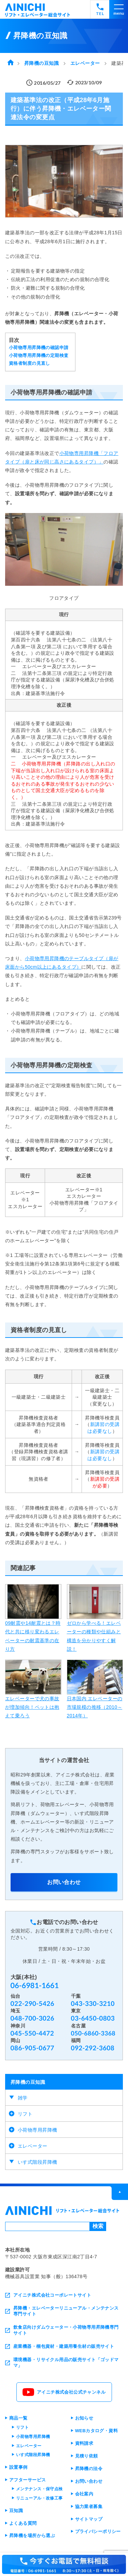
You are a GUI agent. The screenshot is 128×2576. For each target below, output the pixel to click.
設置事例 (18, 2467)
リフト (25, 2114)
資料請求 (84, 2443)
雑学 (23, 2098)
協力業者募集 (89, 2506)
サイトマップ (89, 2519)
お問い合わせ (64, 1882)
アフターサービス (27, 2479)
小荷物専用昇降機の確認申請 (38, 347)
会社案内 (84, 2493)
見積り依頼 (86, 2456)
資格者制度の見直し (29, 363)
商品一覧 (18, 2418)
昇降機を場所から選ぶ (32, 2535)
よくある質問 (23, 2523)
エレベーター (32, 2146)
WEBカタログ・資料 (96, 2430)
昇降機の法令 (89, 2468)
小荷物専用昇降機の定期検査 (38, 355)
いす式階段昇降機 (37, 2162)
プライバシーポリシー (98, 2531)
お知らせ (84, 2418)
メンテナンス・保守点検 (39, 2489)
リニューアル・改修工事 (39, 2498)
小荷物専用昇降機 (37, 2130)
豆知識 (16, 2510)
